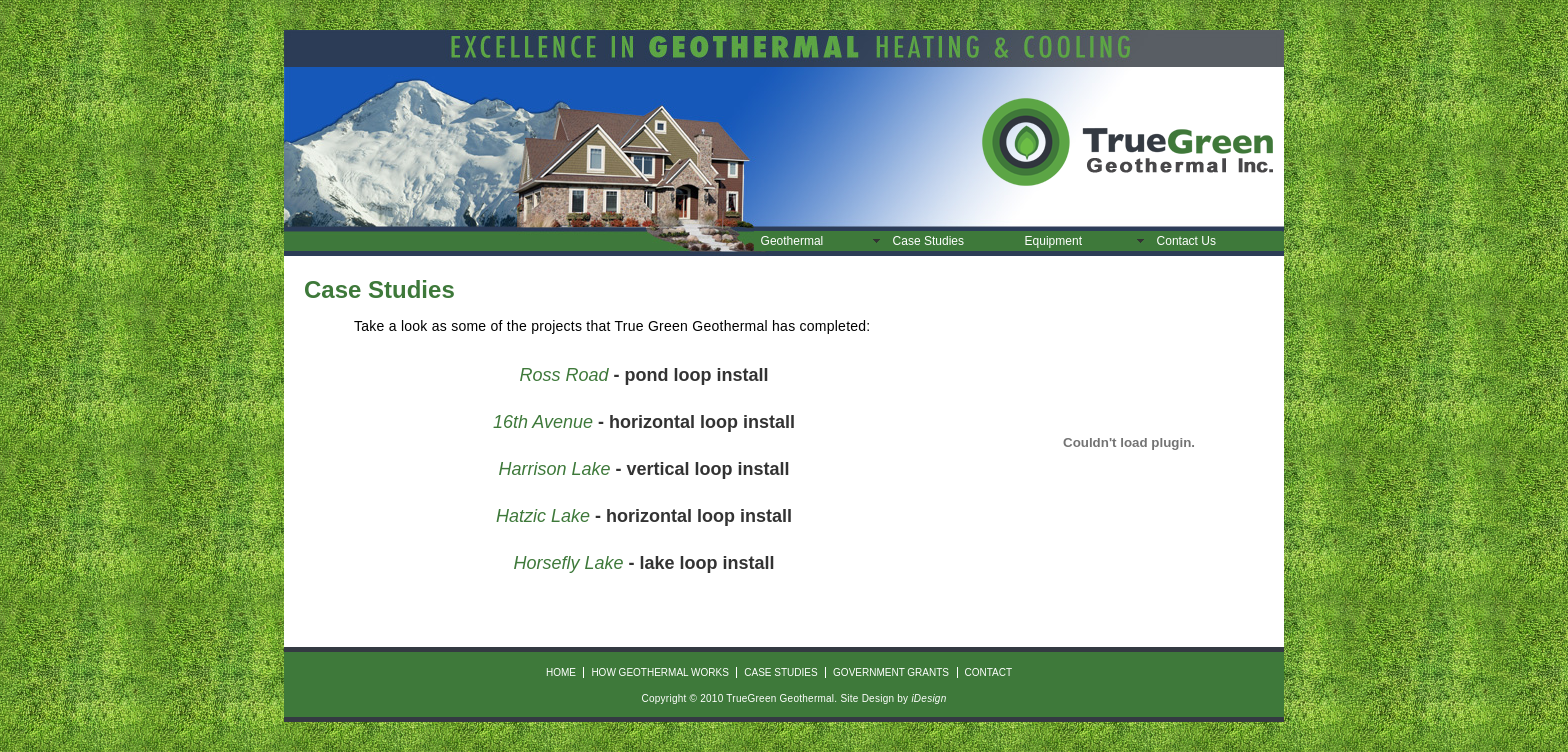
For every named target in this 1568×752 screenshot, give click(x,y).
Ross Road (563, 375)
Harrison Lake (554, 469)
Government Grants (891, 672)
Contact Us (1186, 241)
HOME (561, 672)
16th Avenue (543, 422)
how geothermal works (659, 672)
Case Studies (928, 241)
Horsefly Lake (568, 563)
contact (988, 672)
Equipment (1053, 241)
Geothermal (792, 241)
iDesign (928, 698)
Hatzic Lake (543, 516)
